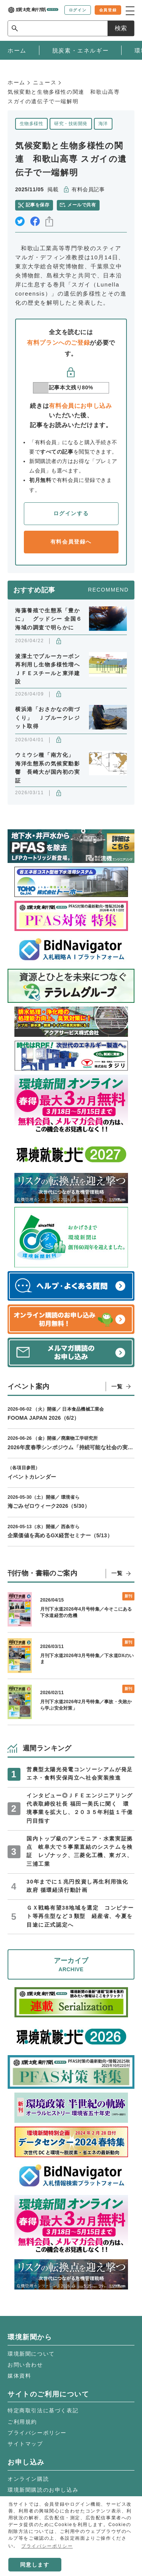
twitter (20, 221)
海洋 (103, 123)
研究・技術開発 (70, 123)
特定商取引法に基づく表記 (43, 2410)
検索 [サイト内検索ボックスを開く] (121, 28)
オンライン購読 (28, 2479)
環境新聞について (31, 2354)
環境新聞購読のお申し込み (43, 2490)
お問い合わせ (25, 2365)
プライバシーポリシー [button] (47, 2546)
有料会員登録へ (71, 542)
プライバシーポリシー (37, 2433)
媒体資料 (19, 2376)
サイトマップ (25, 2444)
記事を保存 (37, 205)
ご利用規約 (22, 2422)
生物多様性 (31, 123)
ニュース (44, 82)
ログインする (71, 513)
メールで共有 (81, 205)
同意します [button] (35, 2565)
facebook (35, 221)
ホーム (16, 82)
